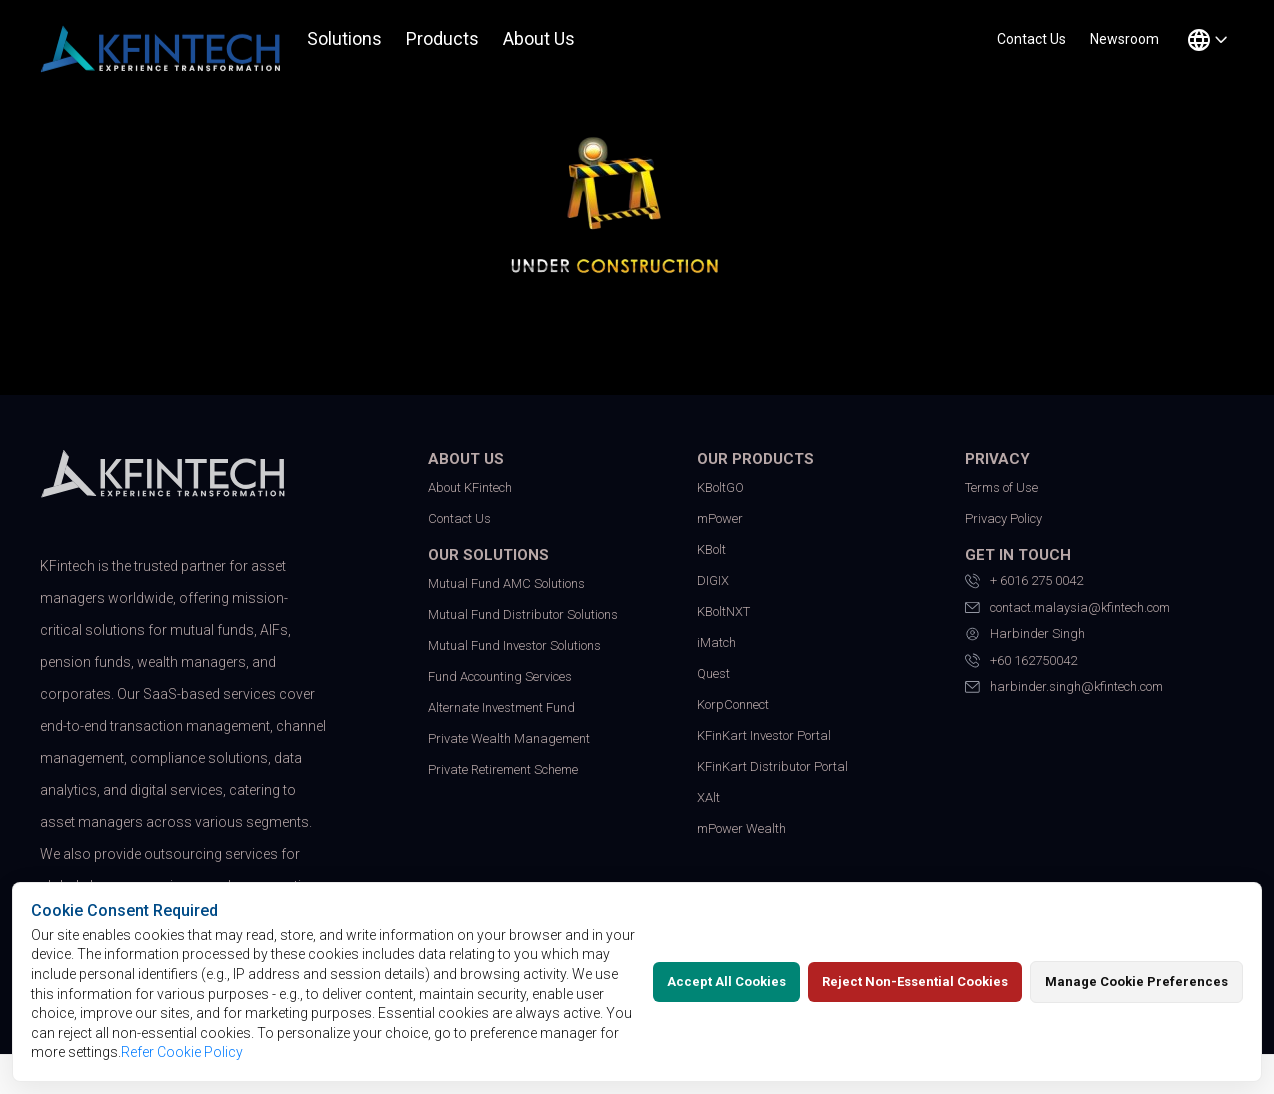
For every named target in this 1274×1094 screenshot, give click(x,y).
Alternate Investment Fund (501, 707)
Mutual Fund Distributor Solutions (523, 614)
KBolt (711, 549)
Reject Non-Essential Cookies (915, 981)
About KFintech (470, 487)
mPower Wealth (741, 828)
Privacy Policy (1003, 518)
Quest (713, 673)
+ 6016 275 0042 (1024, 581)
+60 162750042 (1021, 661)
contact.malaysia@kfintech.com (1067, 608)
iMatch (716, 642)
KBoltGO (720, 487)
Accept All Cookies (726, 981)
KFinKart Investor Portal (764, 735)
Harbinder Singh (1025, 634)
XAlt (708, 797)
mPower (720, 518)
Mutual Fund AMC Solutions (506, 583)
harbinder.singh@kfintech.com (1064, 687)
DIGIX (713, 580)
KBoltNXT (723, 611)
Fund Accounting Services (500, 676)
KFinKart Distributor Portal (772, 766)
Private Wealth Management (509, 738)
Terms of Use (1001, 487)
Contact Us (459, 518)
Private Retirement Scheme (503, 769)
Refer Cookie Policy (182, 1052)
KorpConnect (733, 704)
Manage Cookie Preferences (1136, 981)
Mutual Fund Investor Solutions (514, 645)
